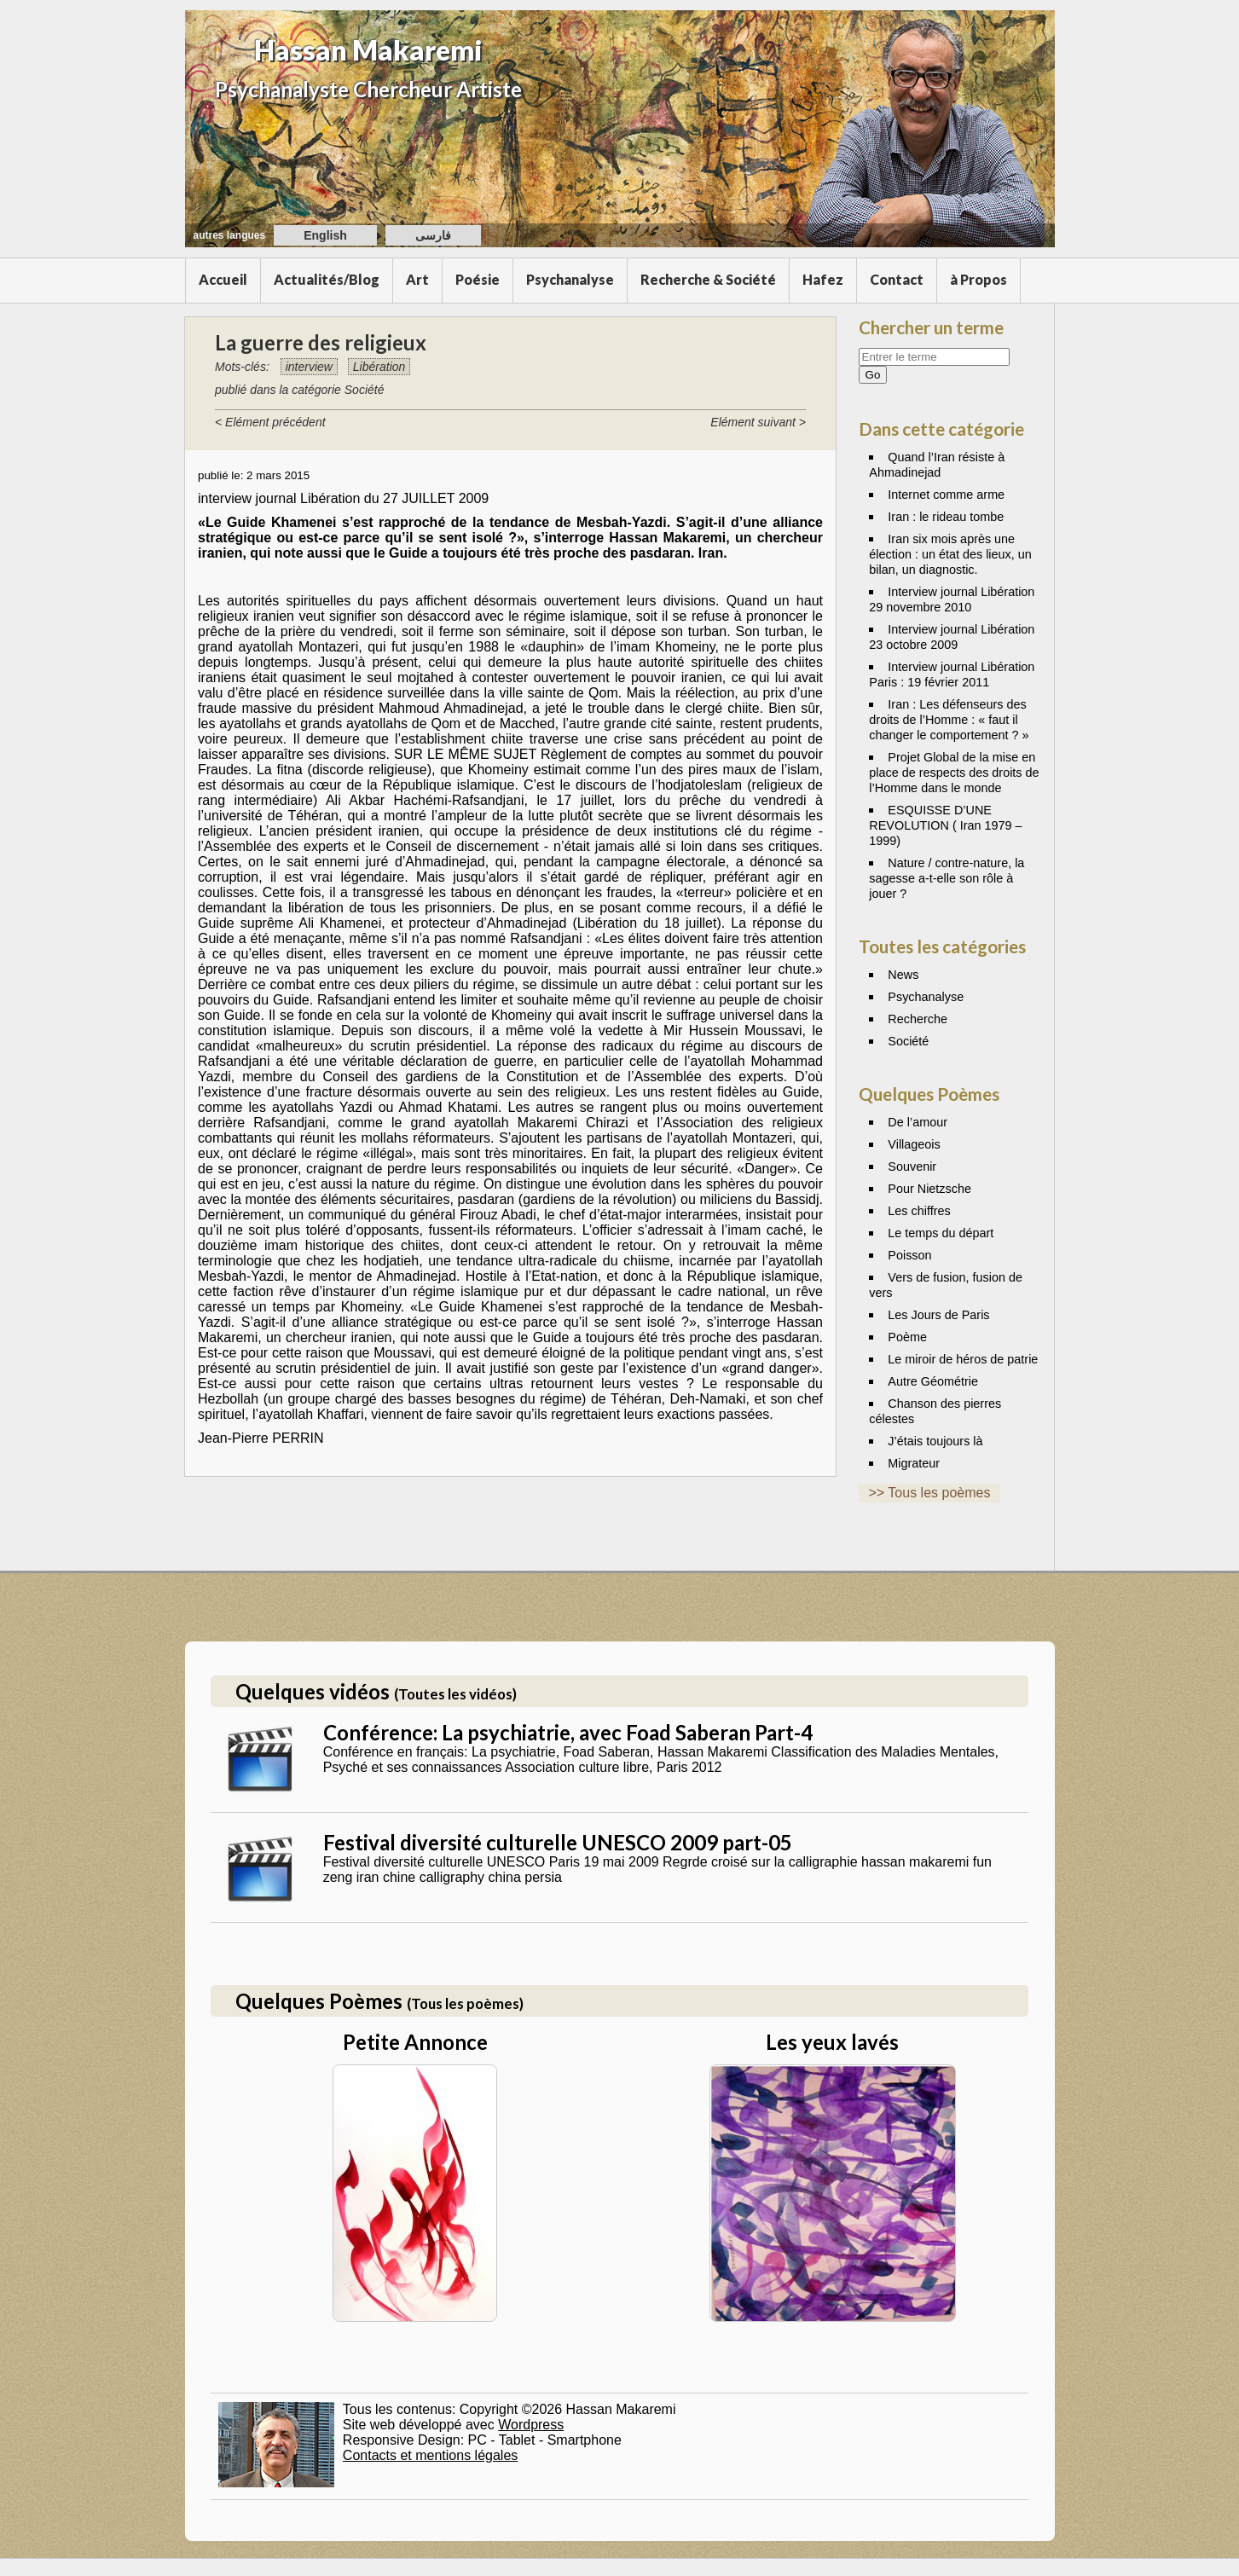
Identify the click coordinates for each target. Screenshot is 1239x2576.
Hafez (822, 279)
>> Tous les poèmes (930, 1492)
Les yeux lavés (832, 2041)
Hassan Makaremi (368, 50)
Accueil (223, 279)
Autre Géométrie (933, 1381)
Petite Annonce (415, 2041)
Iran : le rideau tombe (946, 517)
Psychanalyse (570, 279)
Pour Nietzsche (929, 1188)
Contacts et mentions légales (430, 2455)
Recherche (917, 1019)
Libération (379, 366)
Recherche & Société (708, 279)
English (325, 235)
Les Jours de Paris (938, 1315)
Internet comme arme (946, 494)
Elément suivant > (758, 422)
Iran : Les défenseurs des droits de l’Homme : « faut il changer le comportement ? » (948, 720)
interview (309, 366)
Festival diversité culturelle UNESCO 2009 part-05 (557, 1842)
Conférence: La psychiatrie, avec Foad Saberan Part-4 (568, 1732)
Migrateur (914, 1463)
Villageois (914, 1144)
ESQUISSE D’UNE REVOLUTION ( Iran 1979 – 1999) (945, 825)
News (903, 974)
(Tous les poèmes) (465, 2003)
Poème (907, 1337)
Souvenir (912, 1166)
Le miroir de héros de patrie (963, 1359)
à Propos (978, 279)
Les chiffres (919, 1211)
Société (908, 1041)
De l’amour (917, 1122)
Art (417, 279)
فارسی (433, 235)
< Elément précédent (270, 422)
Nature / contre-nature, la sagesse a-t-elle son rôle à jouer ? (946, 878)
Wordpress (531, 2424)
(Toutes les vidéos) (455, 1694)
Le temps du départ (940, 1233)
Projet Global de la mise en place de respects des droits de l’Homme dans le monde (954, 772)
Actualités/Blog (326, 279)
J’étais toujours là (935, 1441)
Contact (896, 279)
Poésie (477, 279)
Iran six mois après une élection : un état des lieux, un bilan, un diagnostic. (950, 554)
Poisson (909, 1255)
